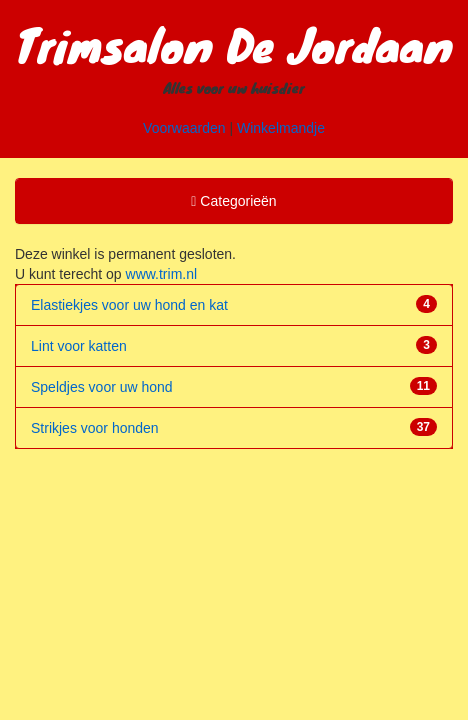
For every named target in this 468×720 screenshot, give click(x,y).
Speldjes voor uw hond (102, 387)
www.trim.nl (162, 274)
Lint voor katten (79, 346)
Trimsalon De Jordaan (234, 44)
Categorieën (233, 204)
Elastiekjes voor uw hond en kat (129, 305)
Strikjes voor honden (95, 428)
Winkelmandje (281, 128)
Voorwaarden (184, 128)
